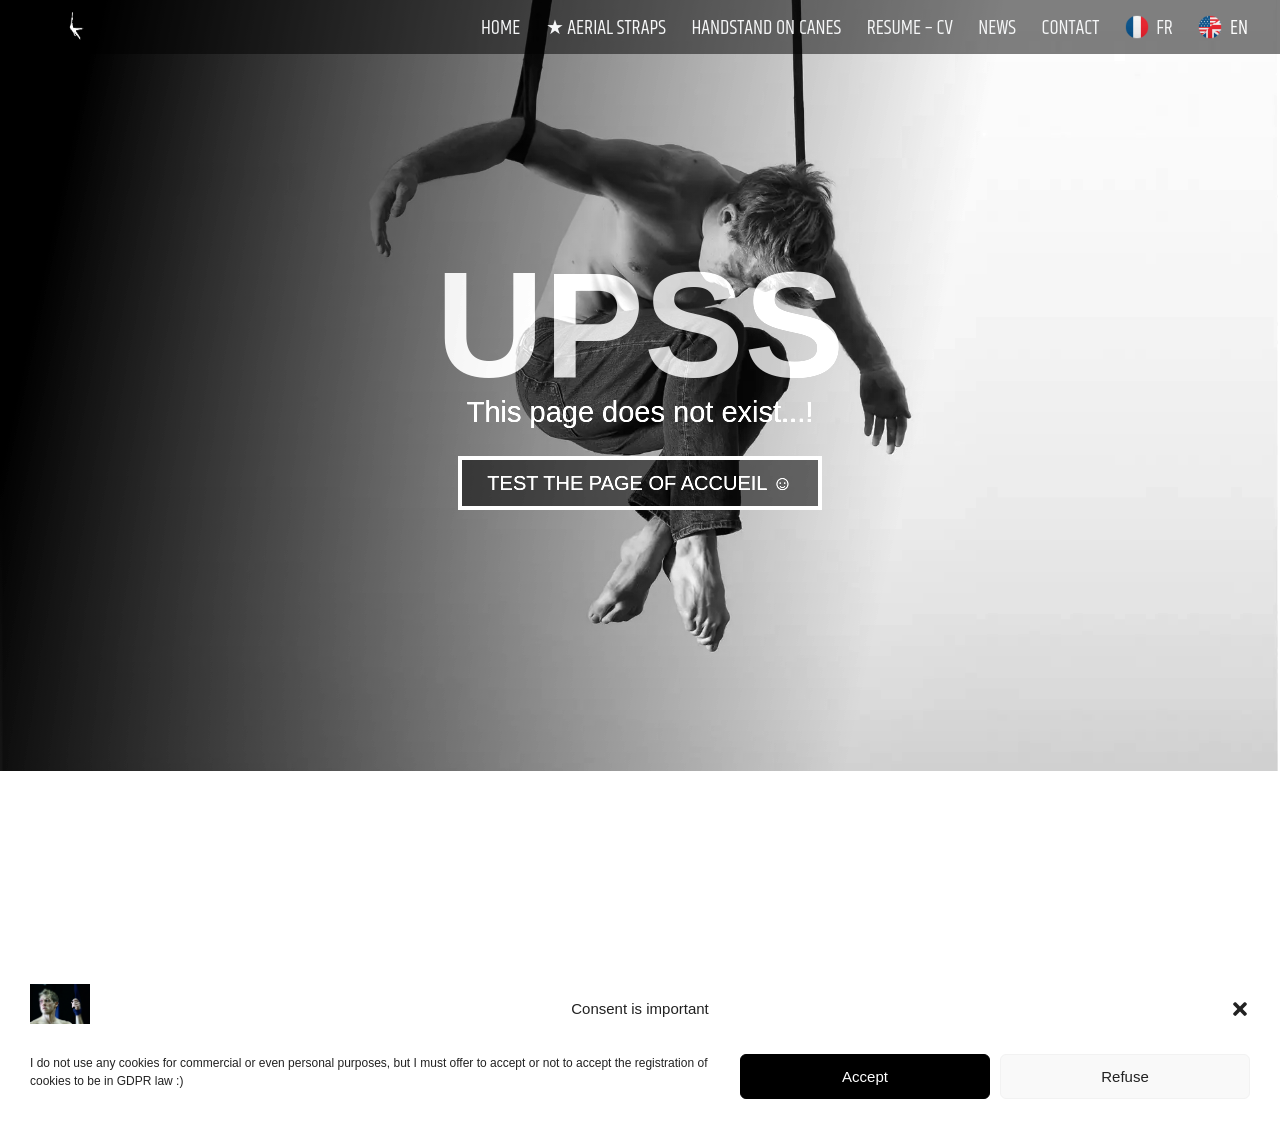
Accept (865, 1076)
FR (1149, 29)
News (997, 31)
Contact (1071, 31)
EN (1223, 29)
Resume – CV (910, 31)
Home (500, 31)
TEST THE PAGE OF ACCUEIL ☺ (639, 483)
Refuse (1125, 1076)
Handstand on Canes (766, 31)
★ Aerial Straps (606, 31)
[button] (1240, 1009)
